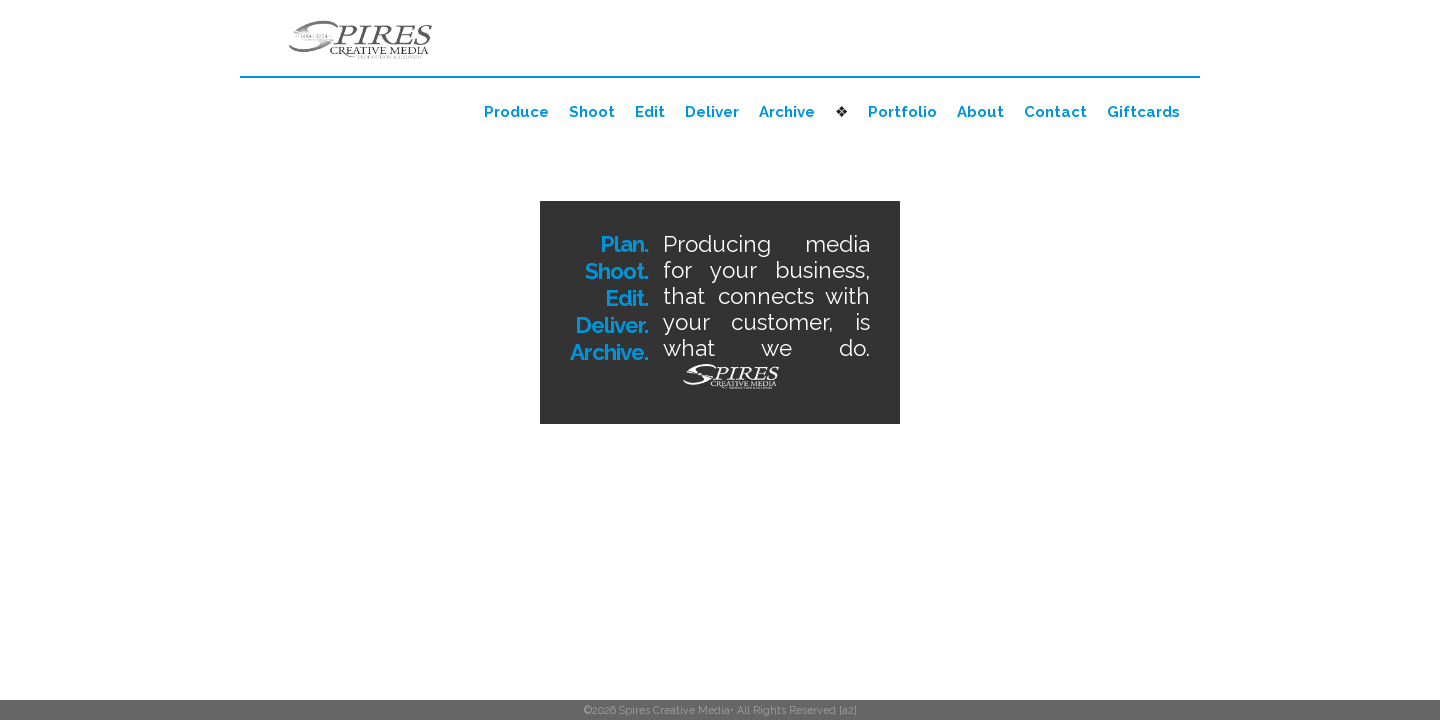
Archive (787, 112)
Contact (1055, 112)
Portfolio (902, 112)
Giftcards (1143, 112)
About (980, 112)
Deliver (712, 112)
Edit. (626, 298)
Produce (516, 112)
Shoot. (616, 271)
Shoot (592, 112)
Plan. (624, 244)
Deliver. (611, 325)
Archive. (609, 352)
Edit (650, 112)
